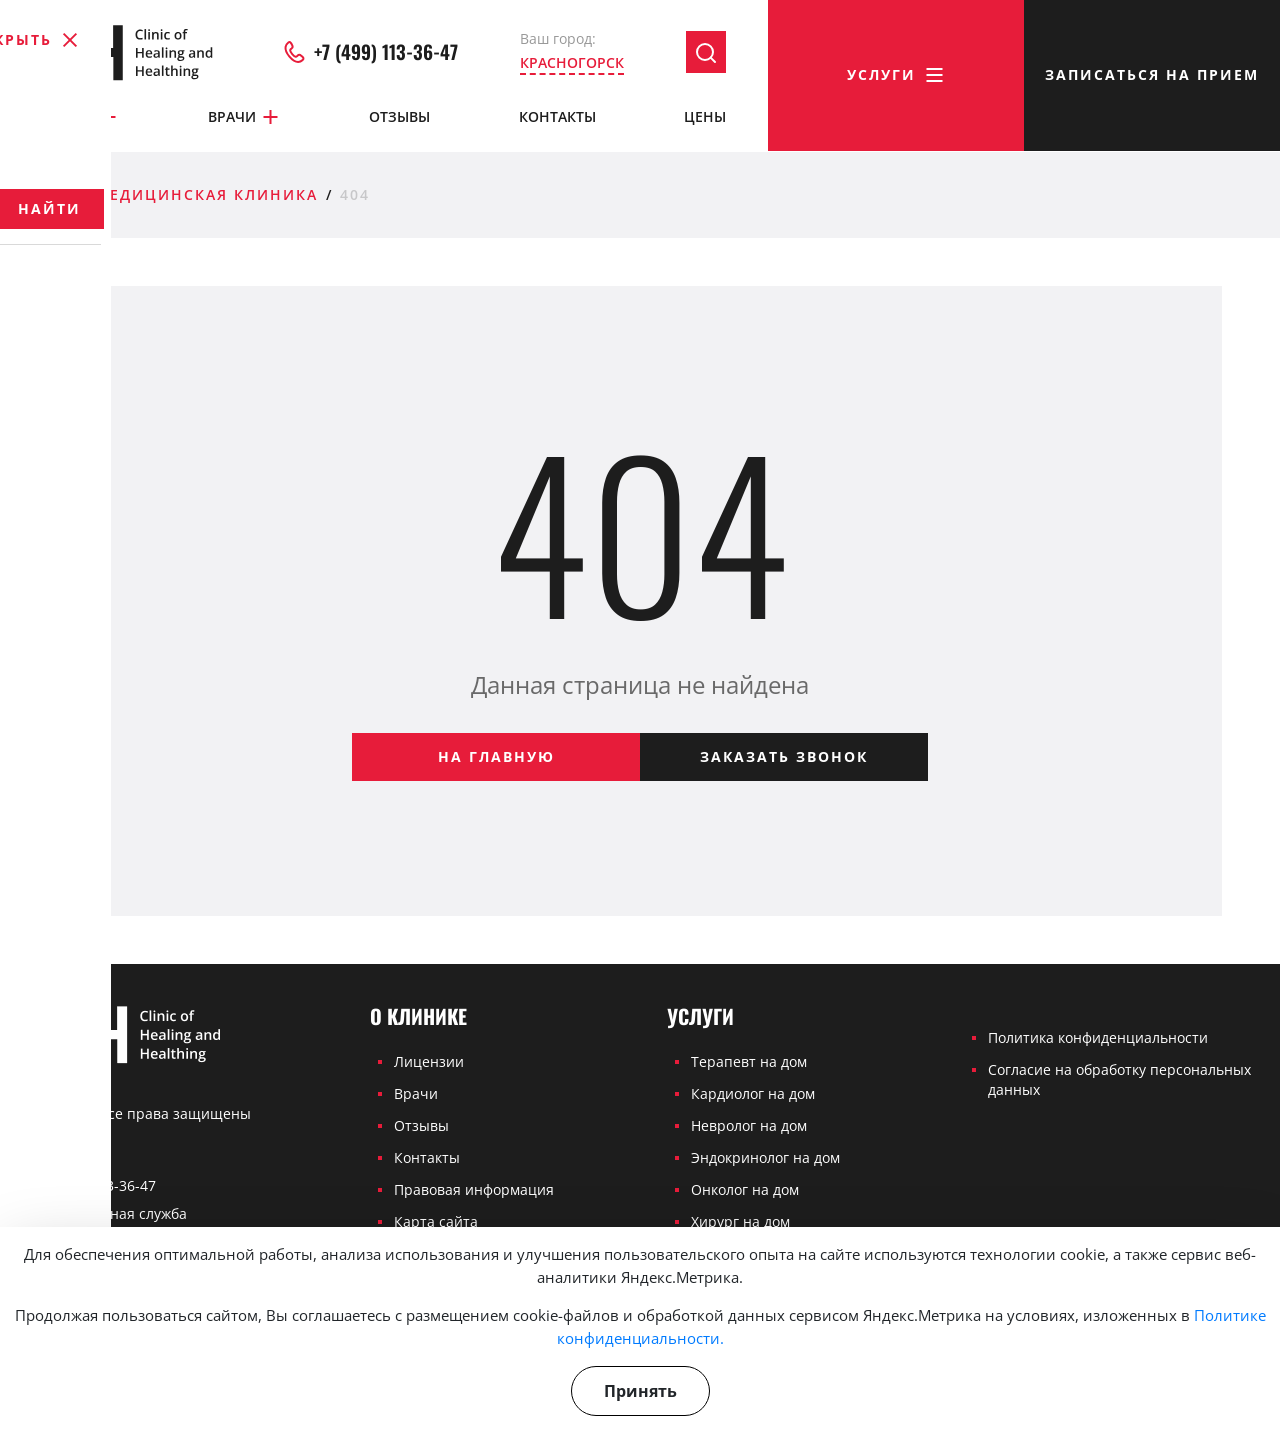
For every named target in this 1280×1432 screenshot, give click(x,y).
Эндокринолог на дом (765, 1157)
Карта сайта (436, 1221)
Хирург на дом (740, 1221)
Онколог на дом (745, 1189)
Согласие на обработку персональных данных (1119, 1079)
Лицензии (429, 1061)
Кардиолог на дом (753, 1093)
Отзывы (399, 117)
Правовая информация (474, 1189)
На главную (496, 756)
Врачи (244, 118)
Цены (705, 117)
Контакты (557, 117)
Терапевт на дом (749, 1061)
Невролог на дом (749, 1125)
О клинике (64, 118)
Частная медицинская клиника (164, 194)
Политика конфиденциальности (1098, 1037)
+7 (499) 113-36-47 (371, 54)
